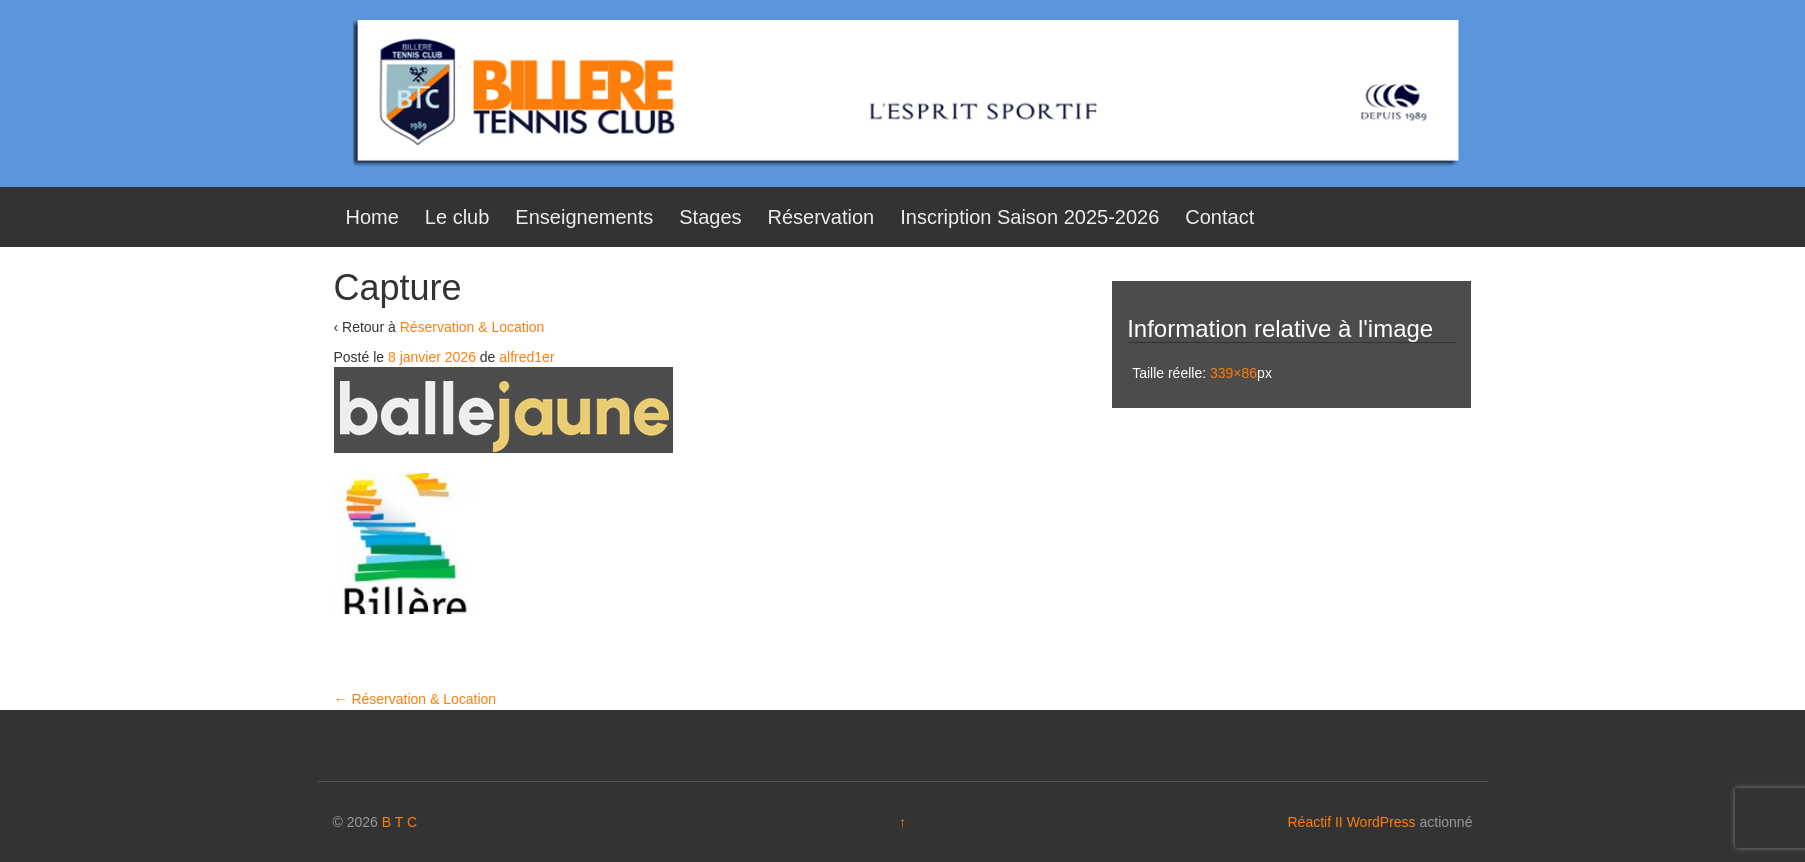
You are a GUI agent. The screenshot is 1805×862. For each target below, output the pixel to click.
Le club (457, 217)
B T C (399, 822)
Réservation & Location (472, 327)
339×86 (1233, 373)
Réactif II (1315, 822)
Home (372, 217)
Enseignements (584, 217)
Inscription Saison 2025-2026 (1029, 217)
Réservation (821, 217)
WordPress (1381, 822)
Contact (1219, 217)
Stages (710, 217)
